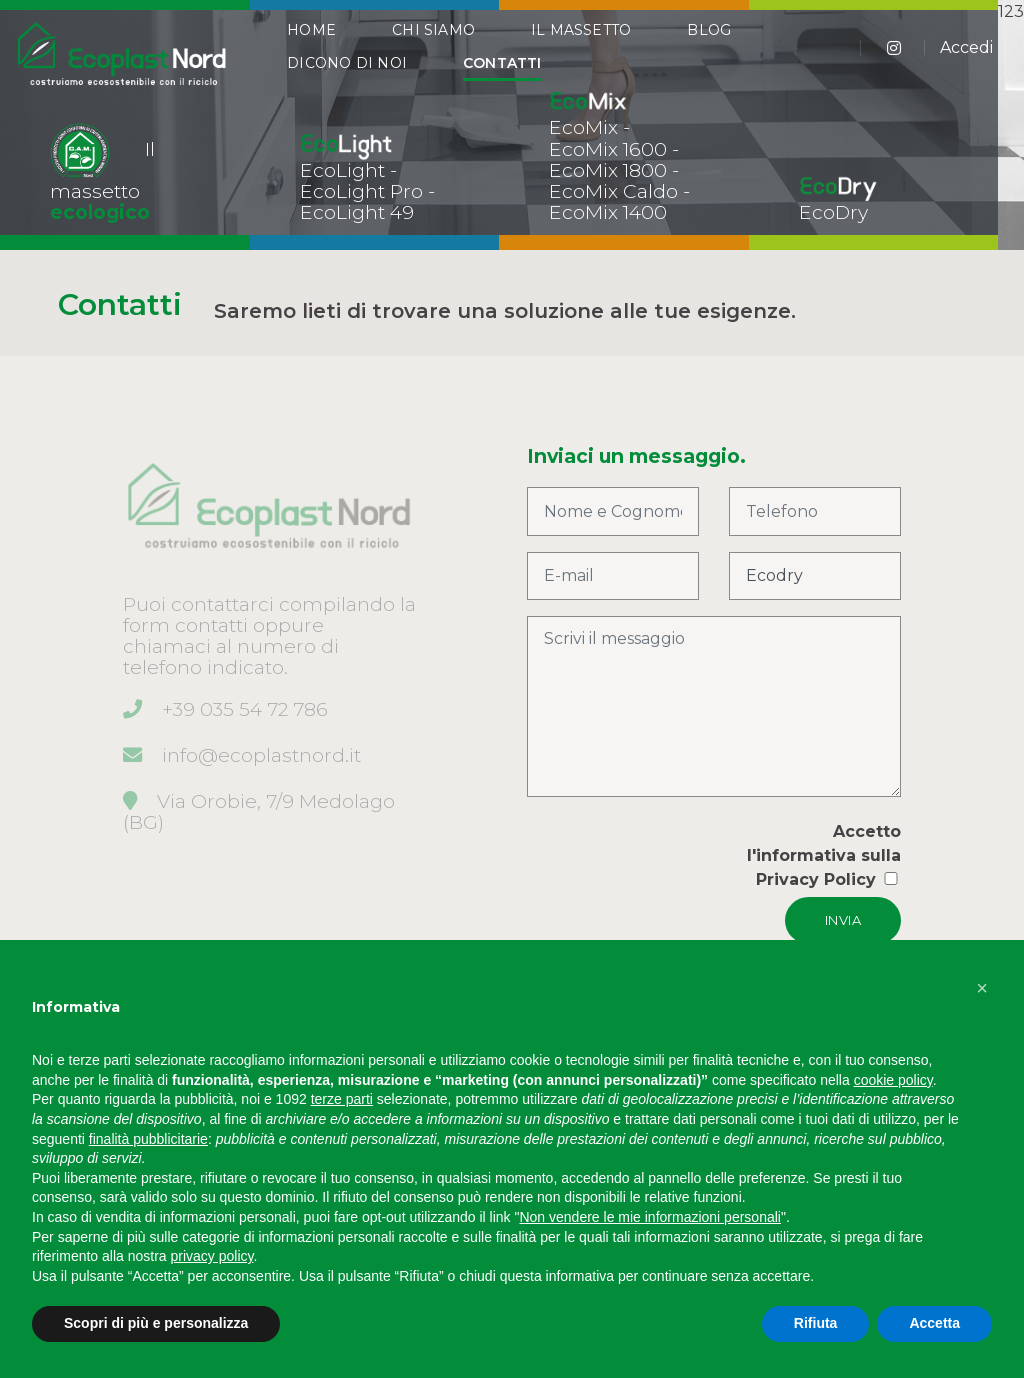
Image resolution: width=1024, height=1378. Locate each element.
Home (311, 42)
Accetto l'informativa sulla (824, 855)
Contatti (502, 75)
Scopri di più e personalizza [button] (156, 1323)
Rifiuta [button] (816, 1323)
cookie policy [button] (893, 1080)
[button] (982, 988)
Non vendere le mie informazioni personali (649, 1217)
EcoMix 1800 (608, 170)
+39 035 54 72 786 (245, 709)
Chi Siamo (433, 42)
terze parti (342, 1099)
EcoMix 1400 (608, 212)
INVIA (843, 920)
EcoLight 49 (357, 212)
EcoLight (342, 170)
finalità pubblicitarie (148, 1139)
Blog (709, 42)
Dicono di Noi (347, 75)
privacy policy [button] (212, 1256)
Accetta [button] (934, 1323)
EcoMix (583, 127)
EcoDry (833, 212)
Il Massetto (581, 42)
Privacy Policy (816, 879)
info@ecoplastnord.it (261, 755)
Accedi (966, 59)
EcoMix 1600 (608, 149)
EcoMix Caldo (613, 191)
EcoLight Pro (361, 191)
